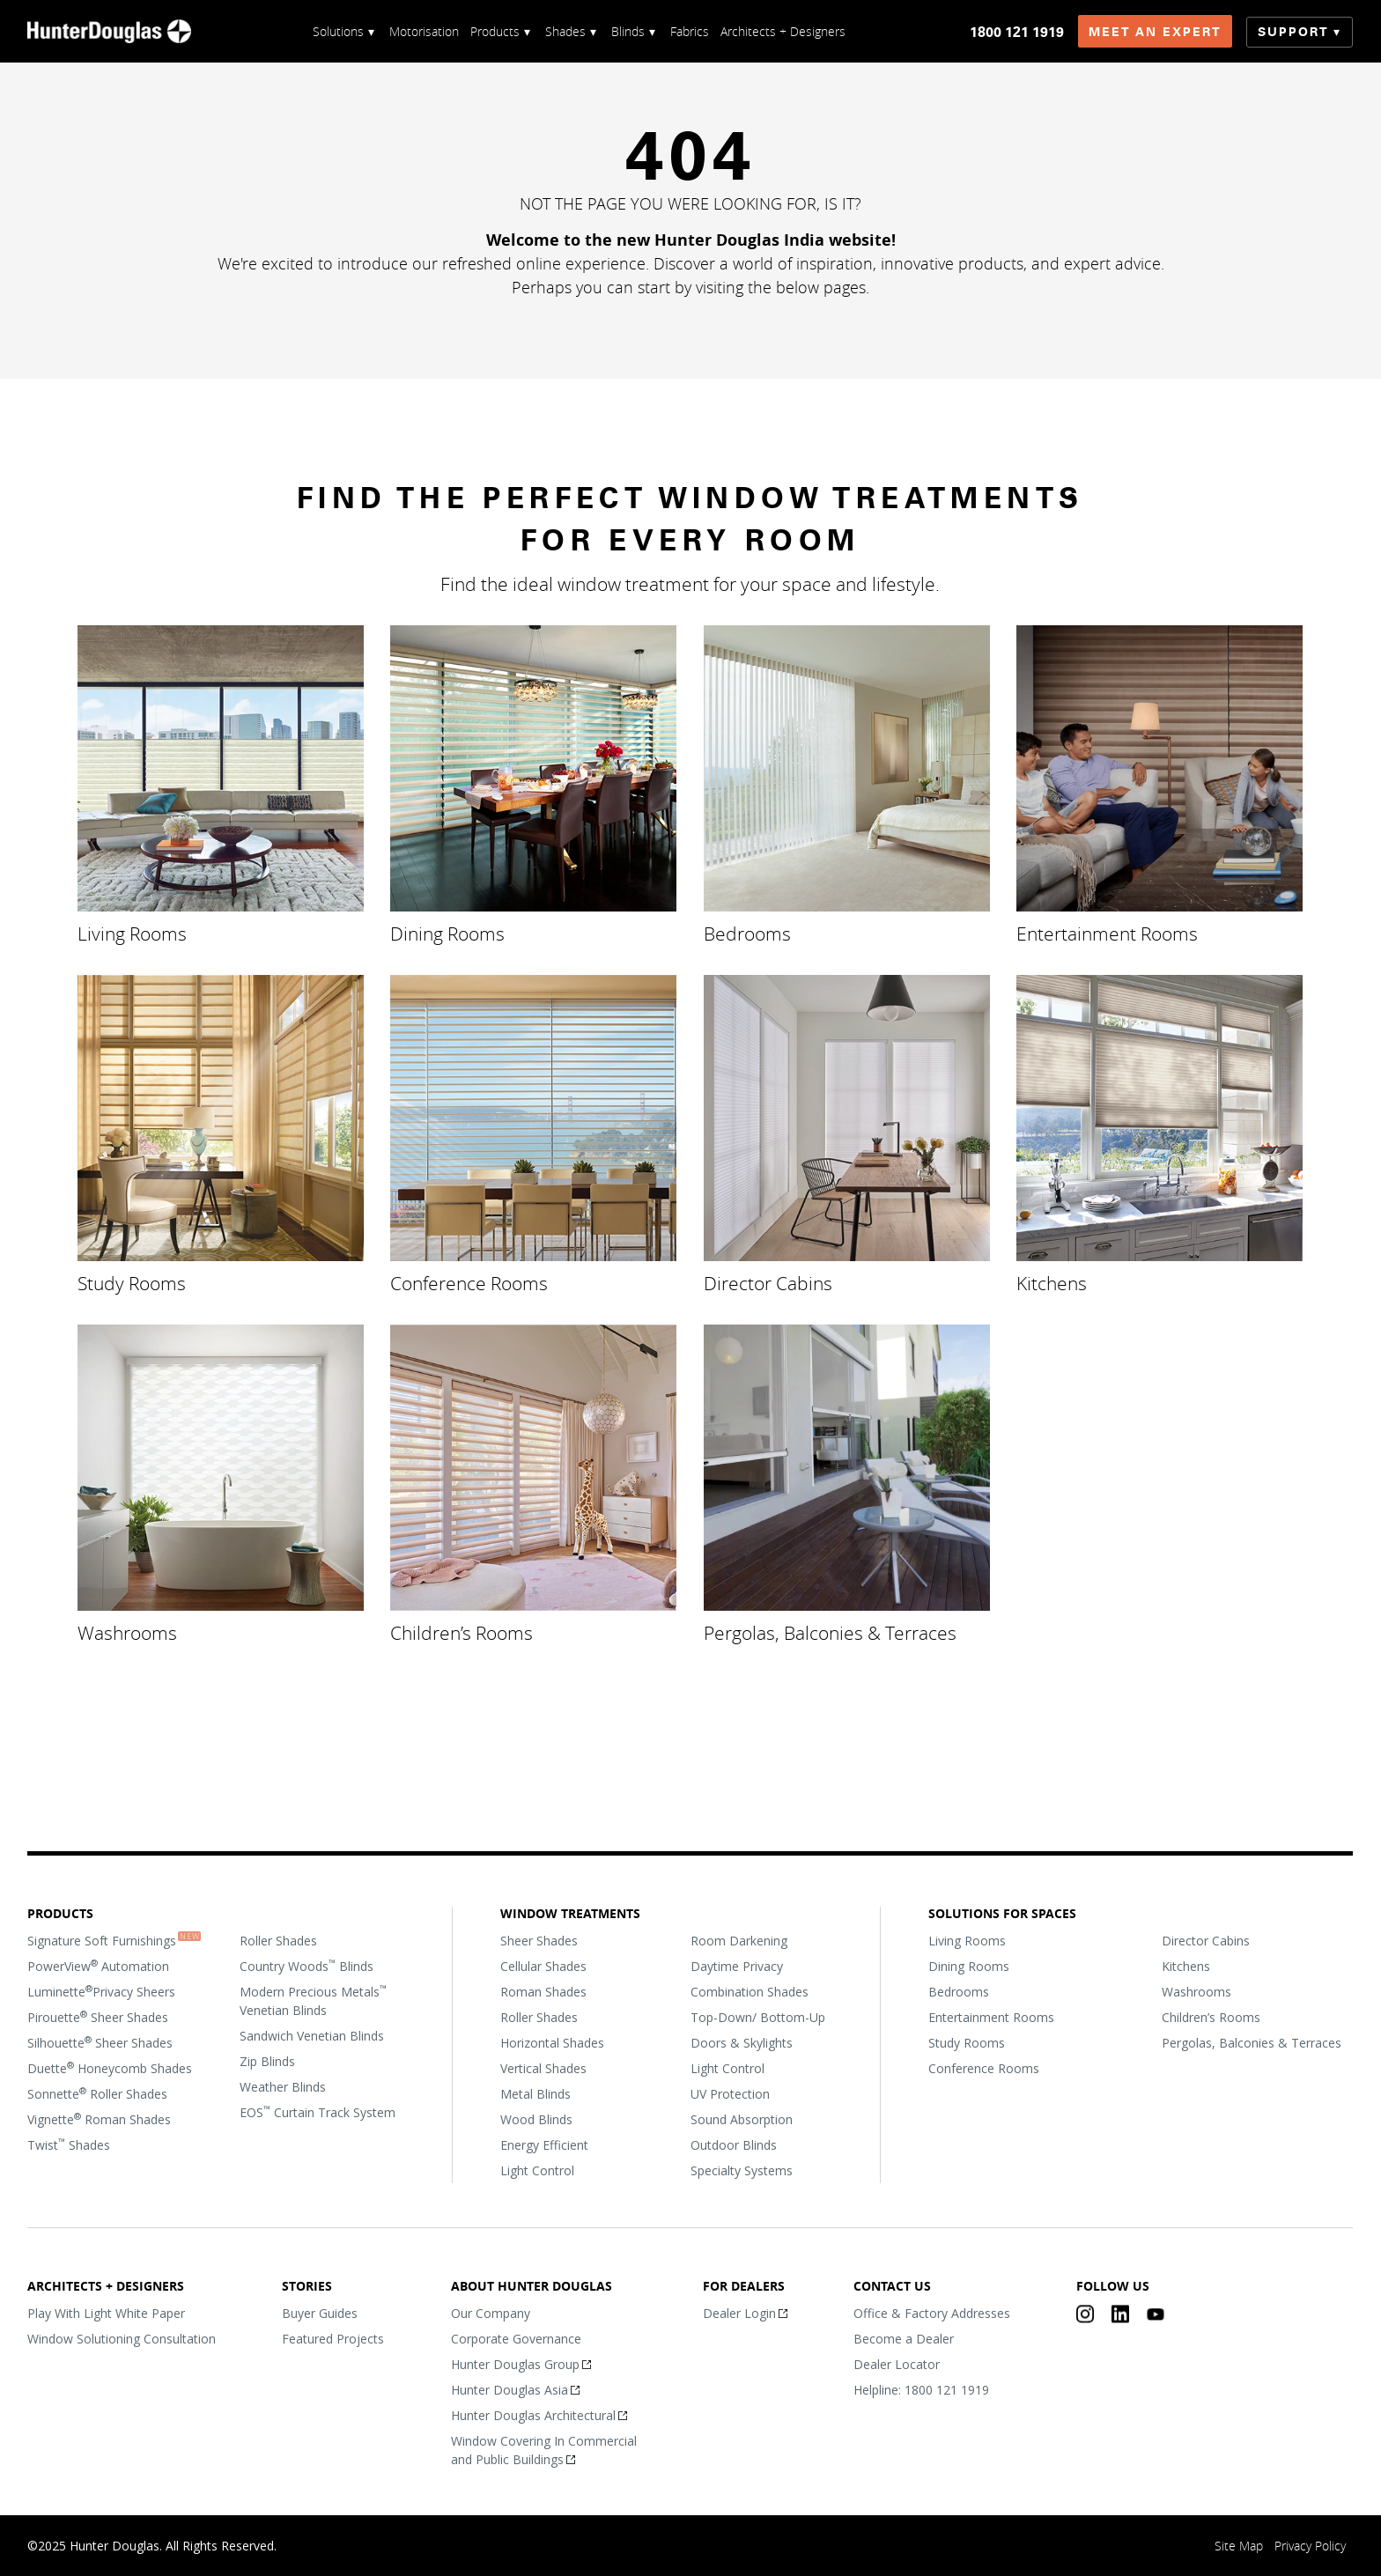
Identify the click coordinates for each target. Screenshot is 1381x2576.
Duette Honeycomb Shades (109, 2067)
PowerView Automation (98, 1965)
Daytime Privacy (736, 1965)
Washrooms (127, 1632)
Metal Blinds (535, 2093)
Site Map (1239, 2545)
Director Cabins (768, 1282)
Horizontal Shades (552, 2041)
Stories (308, 2285)
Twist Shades (68, 2143)
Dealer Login (739, 2312)
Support (1294, 32)
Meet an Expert (1155, 32)
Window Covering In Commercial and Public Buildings (544, 2449)
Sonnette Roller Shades (97, 2092)
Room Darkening (738, 1939)
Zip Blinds (267, 2060)
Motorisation (424, 31)
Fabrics (689, 31)
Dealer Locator (896, 2363)
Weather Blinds (283, 2086)
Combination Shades (749, 1990)
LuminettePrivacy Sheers (101, 1990)
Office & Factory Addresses (931, 2312)
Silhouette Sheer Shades (100, 2041)
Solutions (338, 31)
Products (495, 31)
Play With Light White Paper (106, 2312)
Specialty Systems (741, 2169)
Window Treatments (570, 1913)
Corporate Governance (516, 2337)
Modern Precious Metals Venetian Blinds (313, 2000)
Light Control (537, 2169)
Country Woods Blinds (306, 1965)
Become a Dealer (903, 2337)
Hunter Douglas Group (515, 2363)
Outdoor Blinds (733, 2144)
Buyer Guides (320, 2312)
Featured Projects (334, 2337)
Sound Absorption (741, 2118)
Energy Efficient (544, 2144)
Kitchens (1051, 1282)
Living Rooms (132, 933)
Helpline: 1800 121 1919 (921, 2388)
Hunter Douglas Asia (509, 2388)
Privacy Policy (1311, 2545)
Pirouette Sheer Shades (97, 2016)
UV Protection (730, 2093)
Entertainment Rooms (1107, 933)
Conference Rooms (470, 1282)
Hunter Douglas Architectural (533, 2414)
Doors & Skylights (741, 2041)
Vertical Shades (543, 2067)
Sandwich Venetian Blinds (312, 2034)
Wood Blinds (536, 2118)
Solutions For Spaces (1003, 1913)
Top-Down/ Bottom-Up (757, 2016)
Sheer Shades (539, 1939)
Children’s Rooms (462, 1632)
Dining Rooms (448, 933)
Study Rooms (132, 1282)
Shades (565, 31)
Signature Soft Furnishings (101, 1939)
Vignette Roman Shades (99, 2118)
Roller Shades (278, 1939)
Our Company (490, 2312)
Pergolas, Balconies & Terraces (830, 1632)
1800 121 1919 (1018, 32)
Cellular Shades (543, 1965)
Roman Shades (543, 1990)
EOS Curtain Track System (317, 2111)
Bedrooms (747, 933)
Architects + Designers (783, 31)
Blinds (628, 31)
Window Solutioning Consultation (121, 2337)
